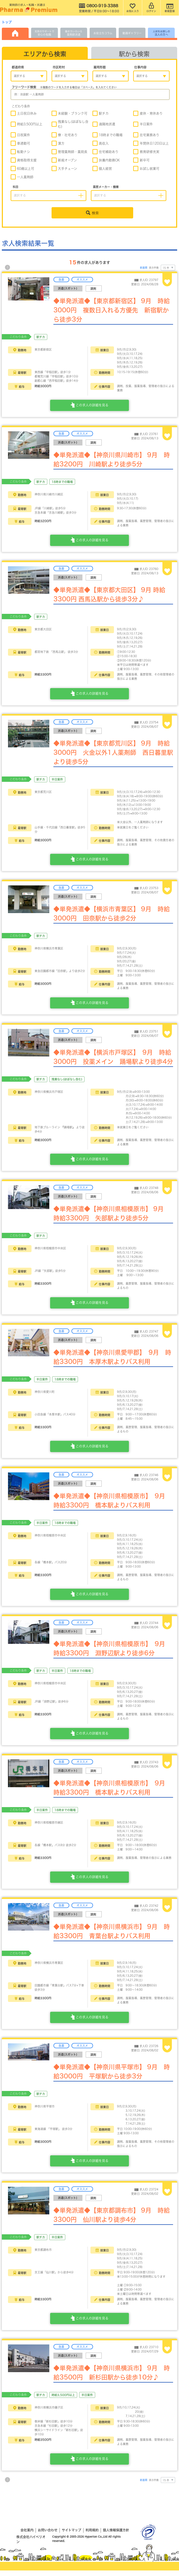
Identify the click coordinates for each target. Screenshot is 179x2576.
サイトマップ (71, 2535)
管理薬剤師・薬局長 (69, 152)
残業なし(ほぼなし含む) (70, 125)
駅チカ (100, 114)
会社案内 (27, 2535)
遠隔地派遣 (103, 124)
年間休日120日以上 (151, 144)
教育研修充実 (146, 152)
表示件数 (154, 268)
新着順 (143, 268)
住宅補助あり (105, 152)
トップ (7, 22)
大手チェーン (64, 169)
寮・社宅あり (65, 135)
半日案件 (143, 124)
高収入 (100, 144)
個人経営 (102, 169)
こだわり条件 (21, 107)
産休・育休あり (147, 114)
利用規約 (92, 2535)
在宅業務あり (146, 135)
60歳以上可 (22, 169)
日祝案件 (20, 135)
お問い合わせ (47, 2535)
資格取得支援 (24, 160)
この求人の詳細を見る (89, 408)
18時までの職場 (107, 135)
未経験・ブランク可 (69, 114)
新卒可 (141, 160)
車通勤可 (20, 144)
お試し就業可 (146, 169)
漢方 (58, 144)
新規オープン (64, 160)
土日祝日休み (24, 114)
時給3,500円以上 (26, 124)
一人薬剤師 (22, 177)
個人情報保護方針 (116, 2535)
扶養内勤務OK (106, 160)
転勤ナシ (20, 152)
